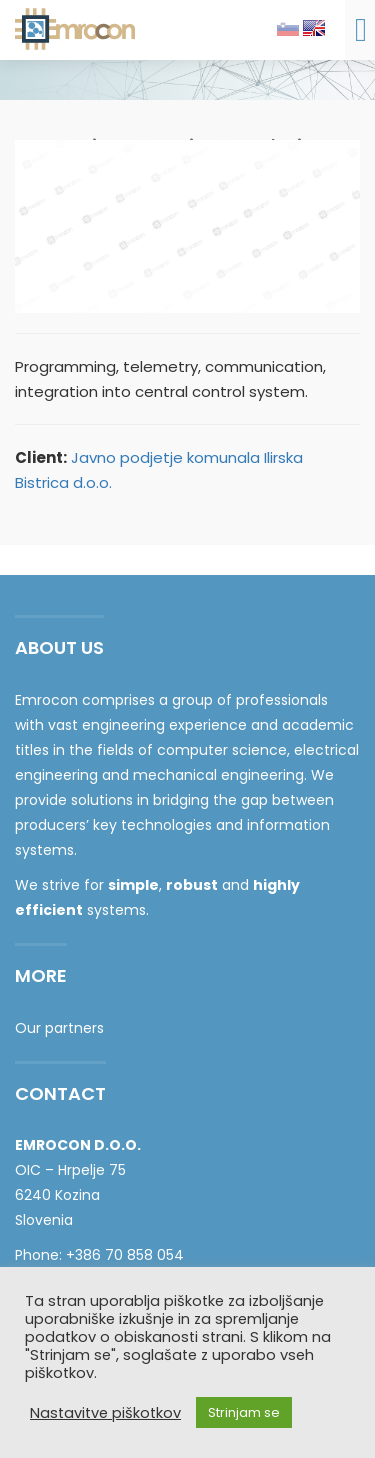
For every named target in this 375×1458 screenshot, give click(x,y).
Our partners (59, 1028)
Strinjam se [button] (244, 1412)
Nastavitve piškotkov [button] (105, 1413)
